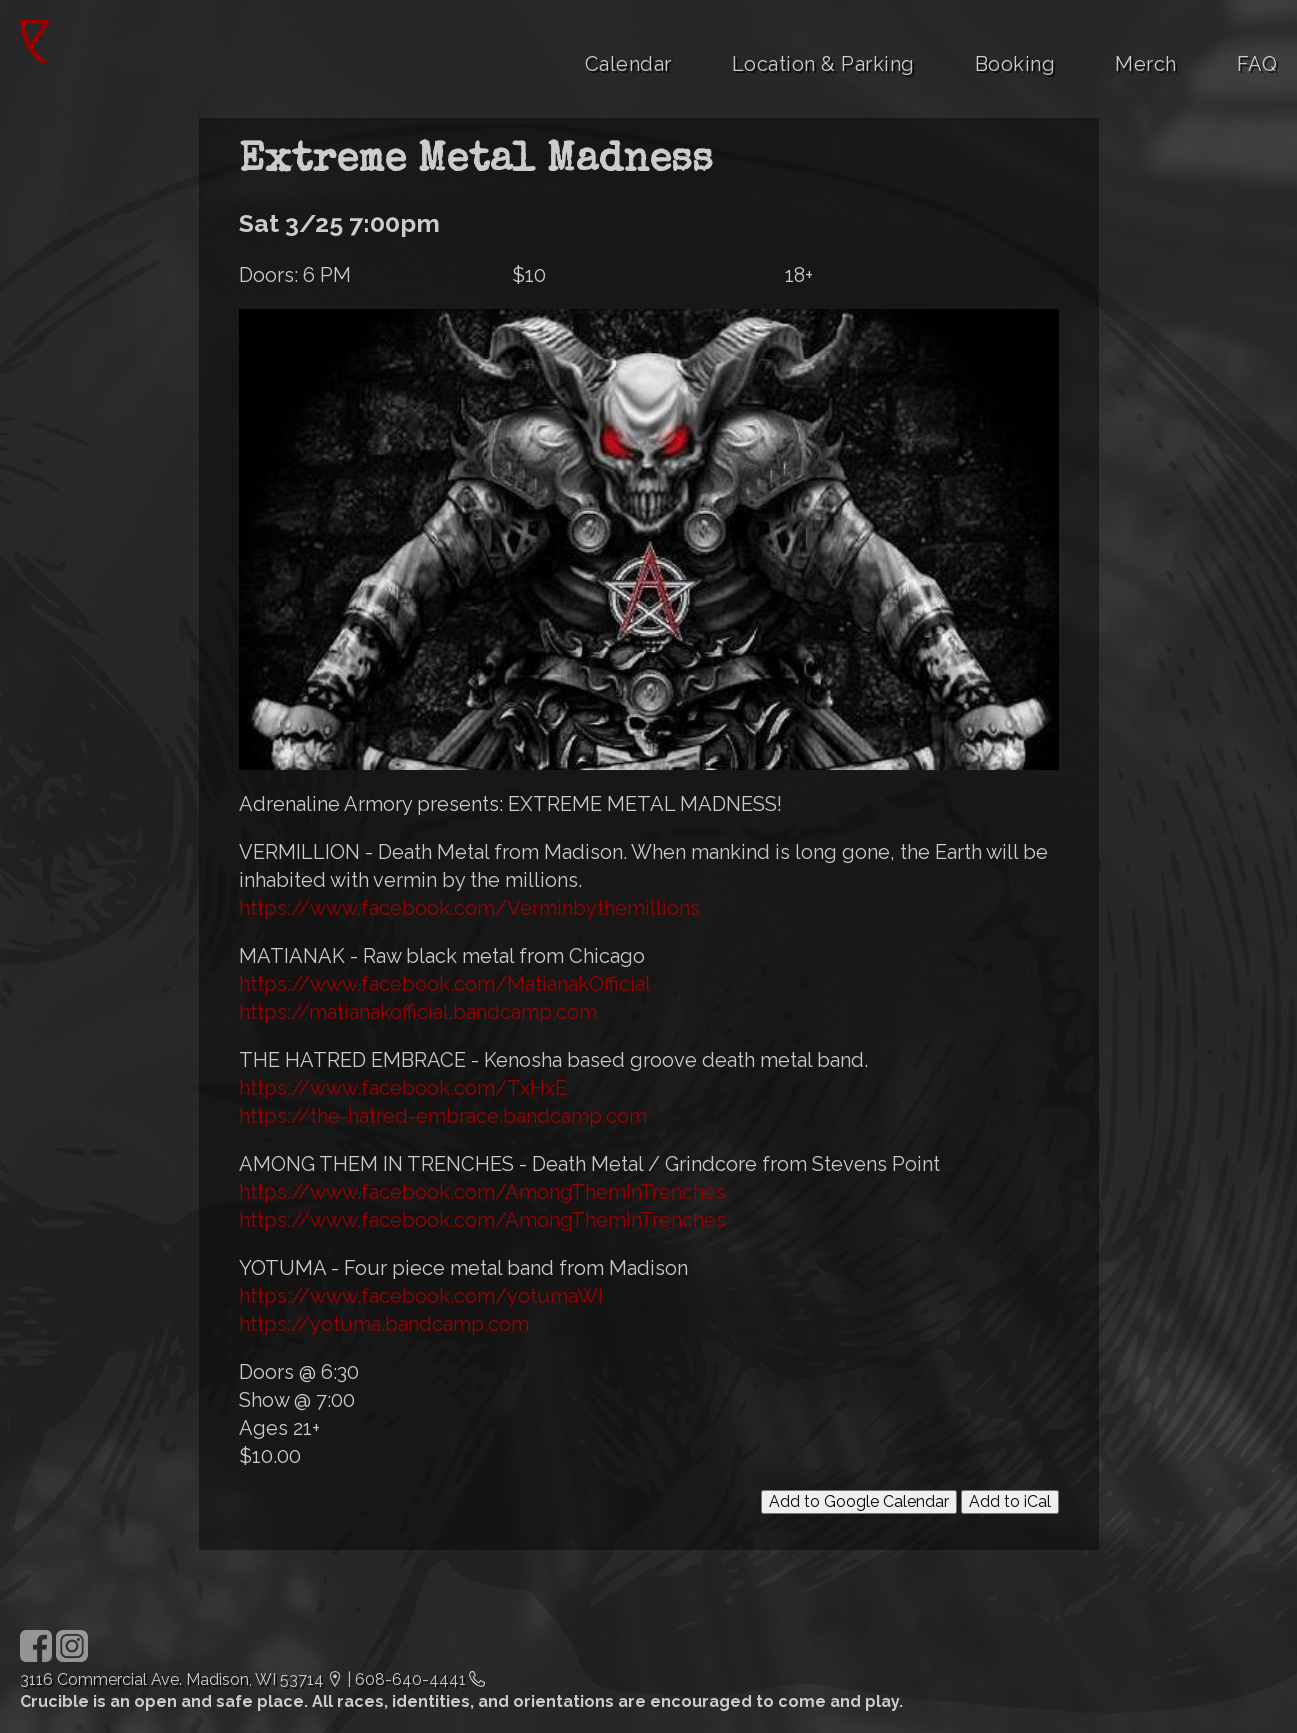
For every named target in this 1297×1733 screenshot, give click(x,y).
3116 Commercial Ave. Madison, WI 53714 (172, 1679)
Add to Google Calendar (859, 1501)
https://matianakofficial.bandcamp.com (418, 1012)
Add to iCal (1010, 1501)
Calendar (628, 64)
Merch (1146, 64)
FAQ (1257, 64)
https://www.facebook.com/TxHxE (403, 1088)
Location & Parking (823, 64)
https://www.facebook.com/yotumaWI (421, 1296)
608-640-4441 (410, 1679)
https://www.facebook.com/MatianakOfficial (445, 984)
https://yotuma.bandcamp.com (384, 1324)
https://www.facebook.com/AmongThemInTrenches (482, 1192)
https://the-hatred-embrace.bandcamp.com (443, 1116)
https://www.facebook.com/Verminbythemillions (469, 908)
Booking (1015, 64)
